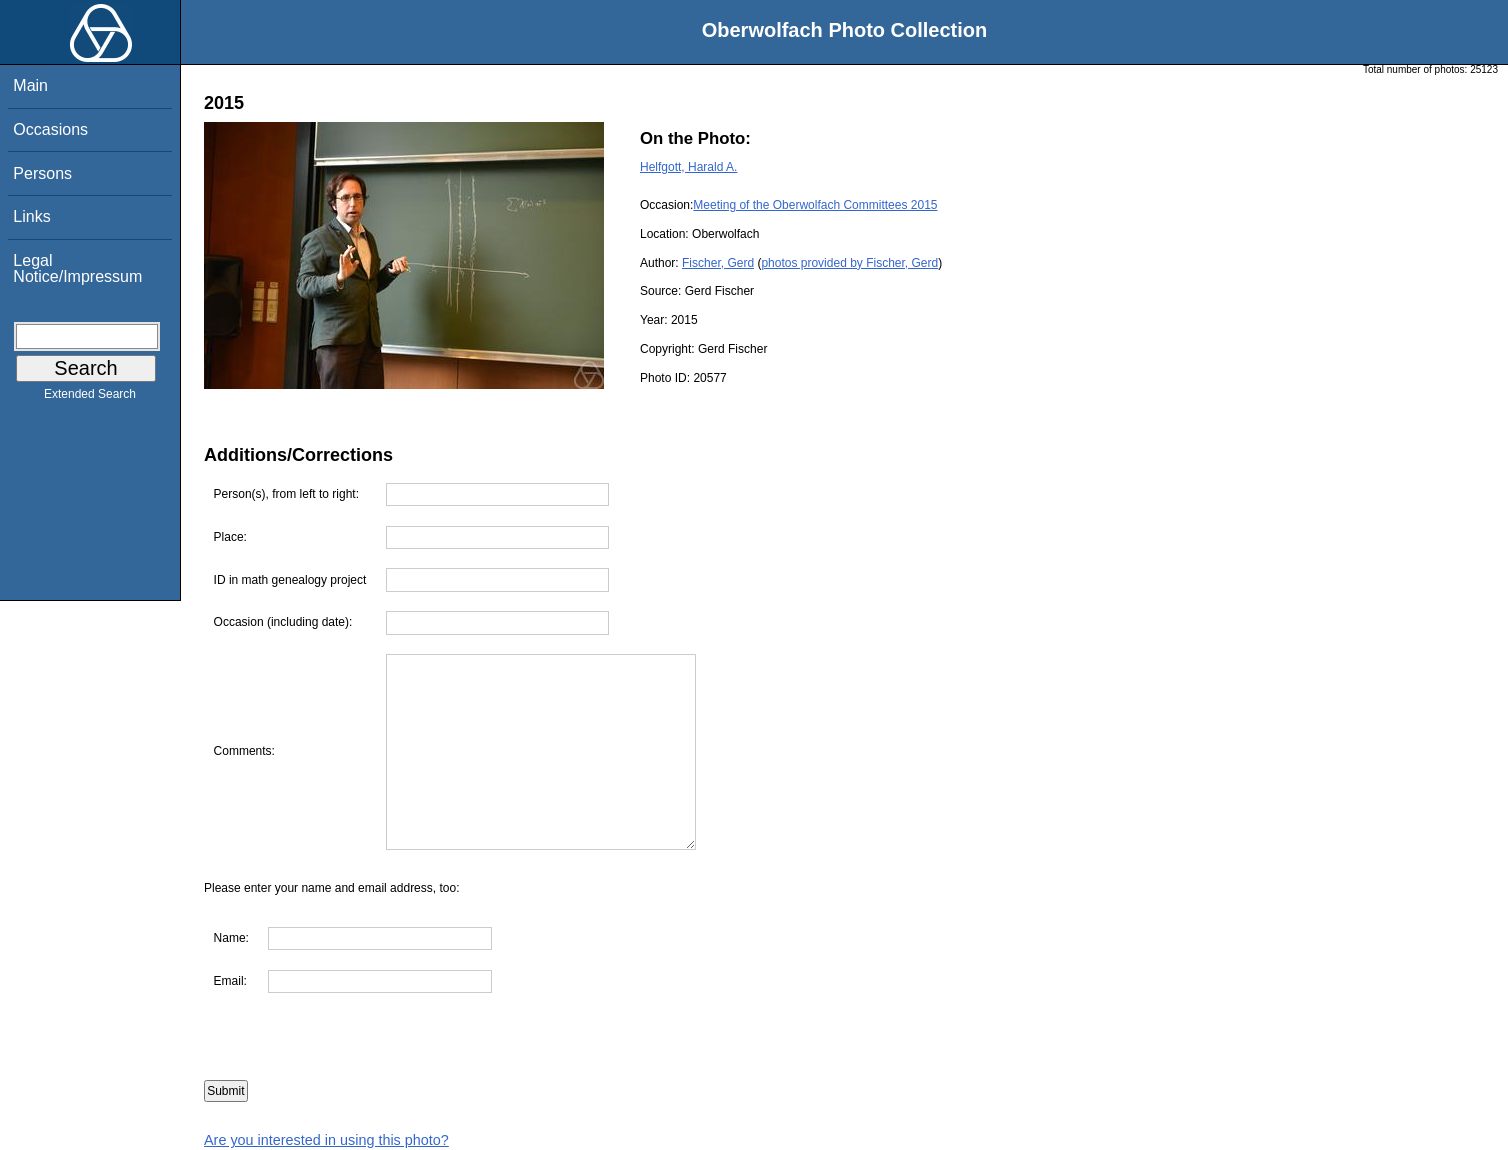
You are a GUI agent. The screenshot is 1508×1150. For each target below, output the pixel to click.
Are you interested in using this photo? (326, 1140)
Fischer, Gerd (718, 263)
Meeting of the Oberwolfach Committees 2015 (815, 205)
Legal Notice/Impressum (77, 268)
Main (30, 85)
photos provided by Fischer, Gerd (849, 263)
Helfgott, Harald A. (688, 167)
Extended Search (90, 398)
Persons (42, 173)
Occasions (50, 129)
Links (31, 216)
